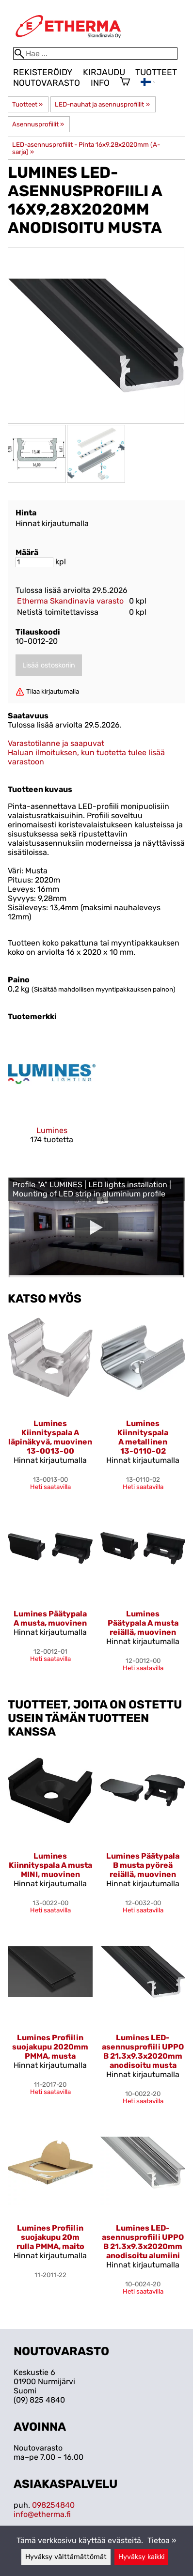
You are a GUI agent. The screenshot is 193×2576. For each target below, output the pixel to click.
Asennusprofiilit (38, 124)
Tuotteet (156, 72)
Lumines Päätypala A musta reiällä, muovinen (143, 1623)
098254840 (53, 2505)
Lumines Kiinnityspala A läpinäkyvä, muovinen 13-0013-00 (50, 1437)
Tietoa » (162, 2540)
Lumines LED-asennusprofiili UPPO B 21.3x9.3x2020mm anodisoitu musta (143, 2051)
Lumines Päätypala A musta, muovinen (50, 1618)
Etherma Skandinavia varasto (70, 600)
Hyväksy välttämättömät (66, 2557)
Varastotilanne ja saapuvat (56, 743)
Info (100, 83)
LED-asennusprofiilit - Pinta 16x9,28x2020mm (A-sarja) (86, 148)
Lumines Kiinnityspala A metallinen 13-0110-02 (142, 1437)
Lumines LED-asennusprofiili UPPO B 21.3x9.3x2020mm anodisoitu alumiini (143, 2241)
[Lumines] (52, 1095)
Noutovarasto (46, 83)
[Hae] (95, 53)
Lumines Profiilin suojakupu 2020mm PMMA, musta (50, 2047)
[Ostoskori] (125, 82)
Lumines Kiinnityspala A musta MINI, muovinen (50, 1865)
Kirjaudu (104, 72)
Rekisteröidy (42, 72)
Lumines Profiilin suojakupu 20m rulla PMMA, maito (50, 2237)
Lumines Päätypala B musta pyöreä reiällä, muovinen (142, 1865)
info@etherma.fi (42, 2514)
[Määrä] (34, 562)
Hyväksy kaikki (141, 2557)
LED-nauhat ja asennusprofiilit (102, 104)
